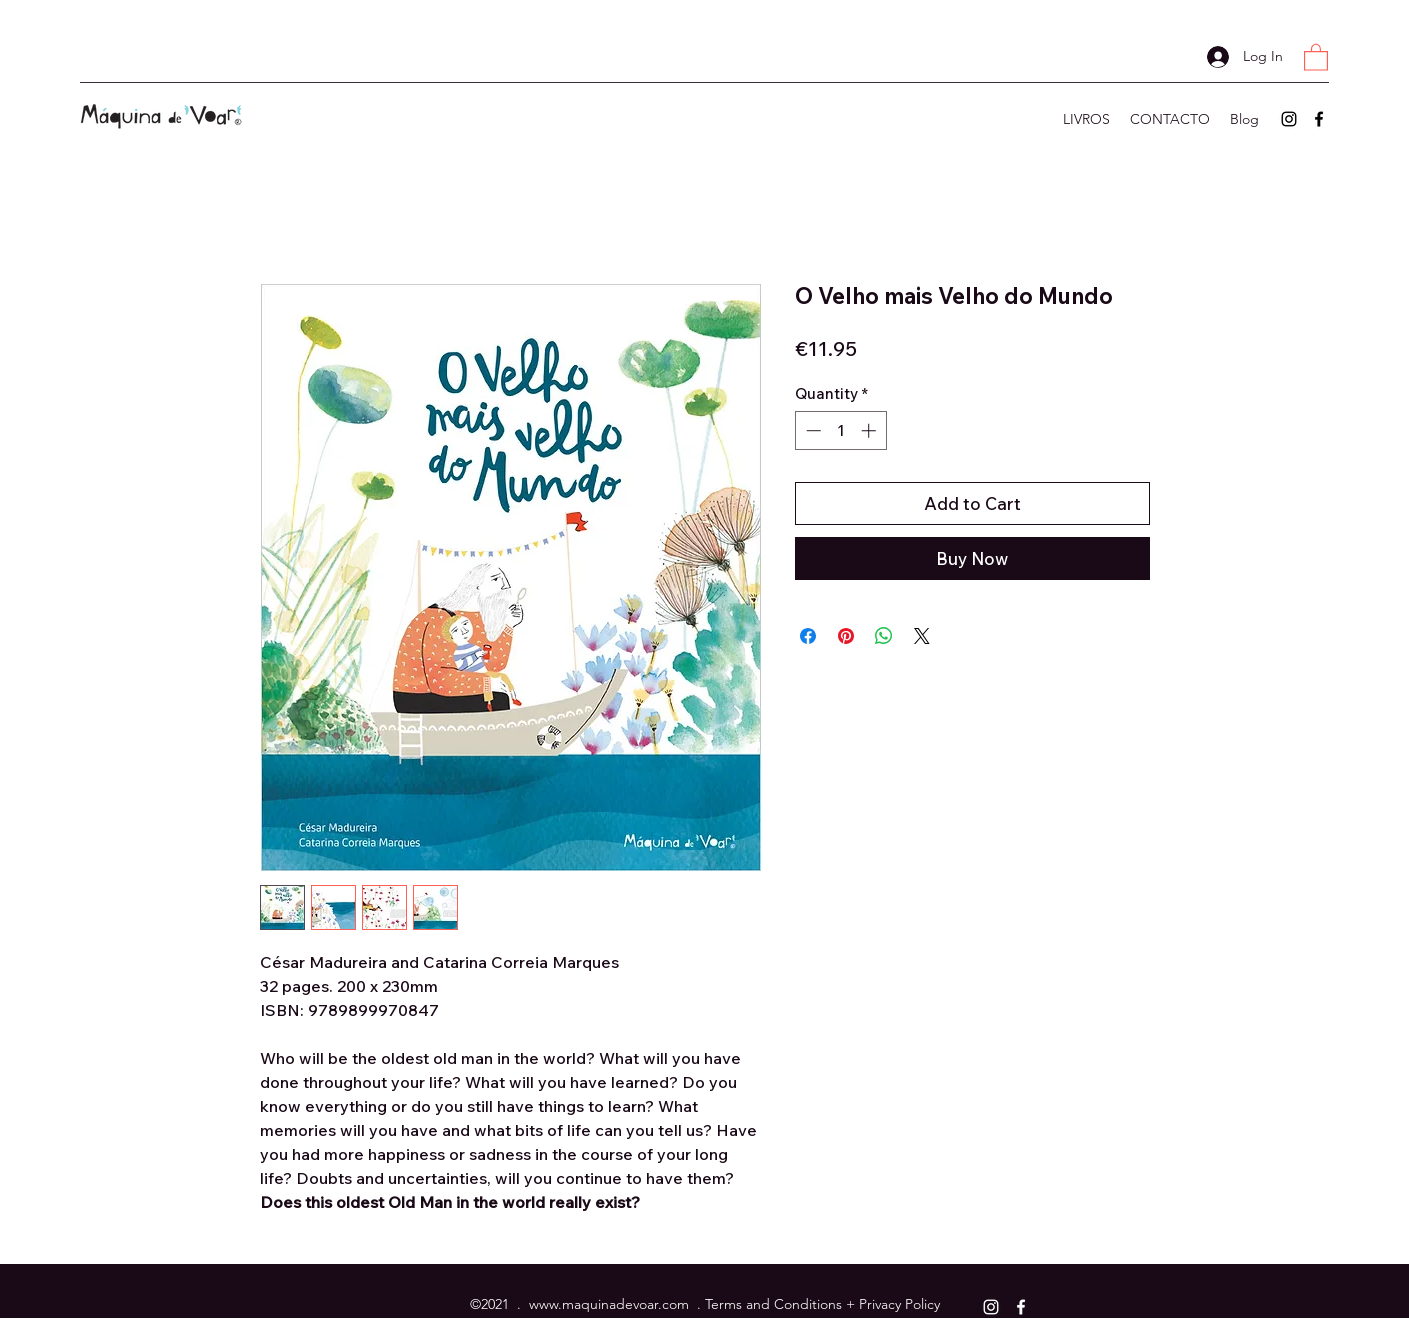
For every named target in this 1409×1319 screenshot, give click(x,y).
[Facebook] (1319, 119)
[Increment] (870, 430)
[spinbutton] (840, 430)
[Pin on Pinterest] (846, 636)
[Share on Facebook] (808, 636)
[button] (1316, 56)
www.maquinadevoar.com (609, 1304)
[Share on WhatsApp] (884, 636)
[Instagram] (1289, 119)
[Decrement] (811, 430)
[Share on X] (922, 636)
